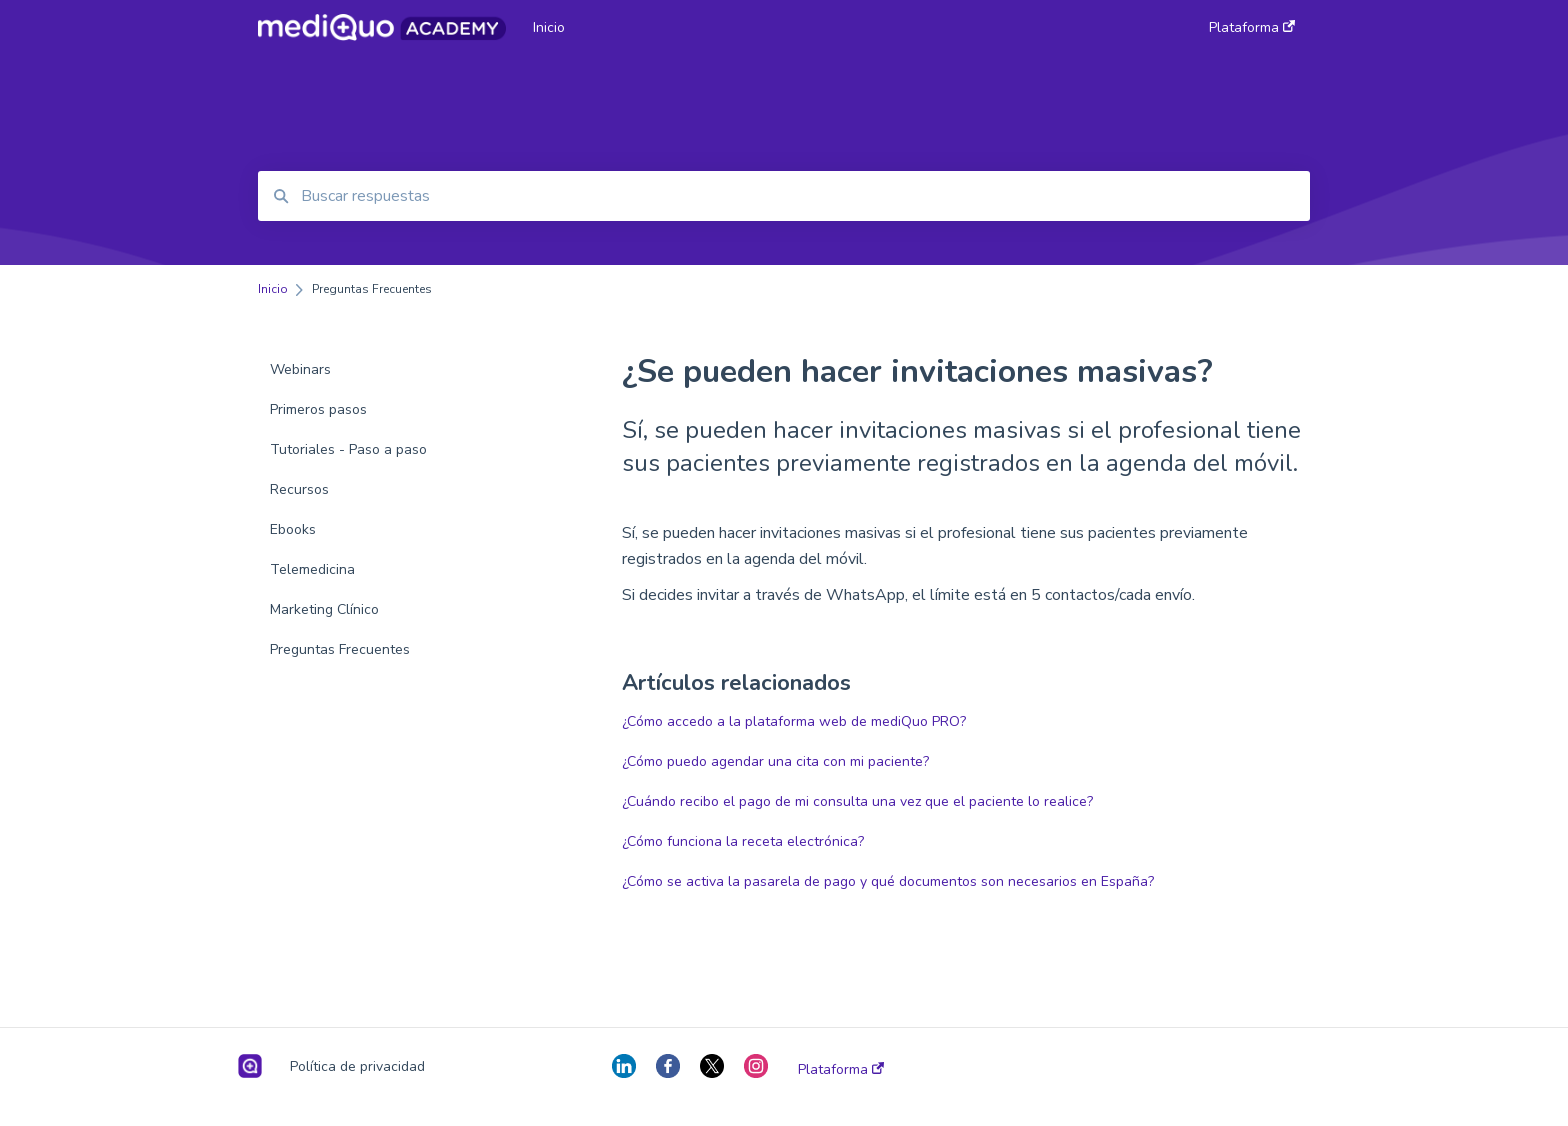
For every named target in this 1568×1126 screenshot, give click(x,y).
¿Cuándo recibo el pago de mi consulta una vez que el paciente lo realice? (857, 801)
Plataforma (841, 1070)
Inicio (549, 27)
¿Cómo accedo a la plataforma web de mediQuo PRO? (794, 721)
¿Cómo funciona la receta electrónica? (743, 841)
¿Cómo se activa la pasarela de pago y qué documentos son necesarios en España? (888, 881)
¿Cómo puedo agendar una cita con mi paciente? (775, 761)
